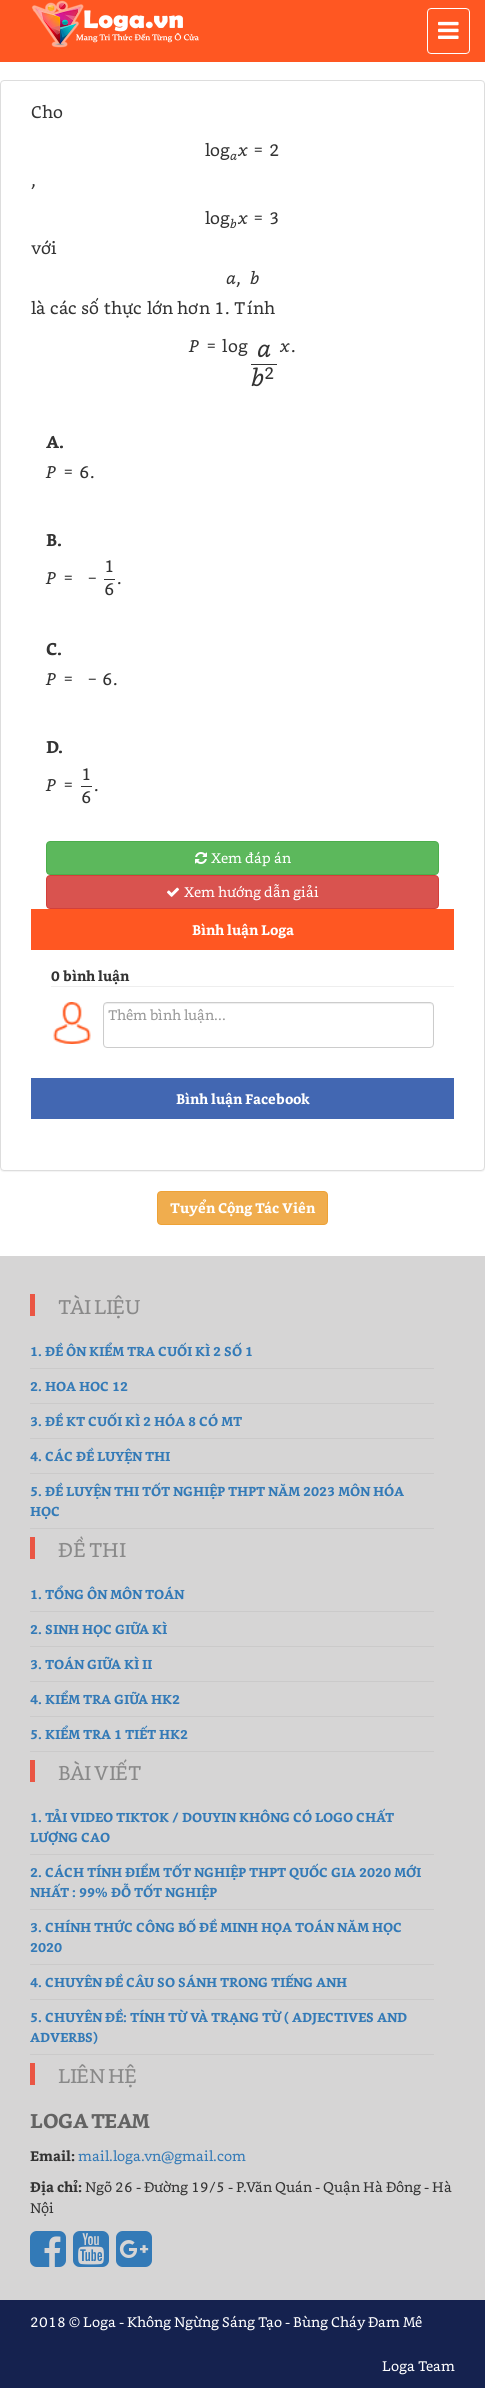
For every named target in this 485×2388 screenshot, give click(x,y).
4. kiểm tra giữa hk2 (105, 1698)
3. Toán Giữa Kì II (91, 1663)
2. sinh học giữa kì (98, 1628)
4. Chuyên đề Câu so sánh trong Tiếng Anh (188, 1981)
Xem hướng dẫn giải (242, 891)
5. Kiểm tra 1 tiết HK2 (109, 1733)
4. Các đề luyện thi (100, 1455)
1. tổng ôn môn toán (107, 1593)
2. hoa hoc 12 (79, 1385)
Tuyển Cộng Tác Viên (242, 1207)
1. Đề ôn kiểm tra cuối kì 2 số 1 (141, 1350)
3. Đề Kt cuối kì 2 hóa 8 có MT (136, 1420)
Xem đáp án (243, 857)
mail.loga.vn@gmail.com (162, 2155)
